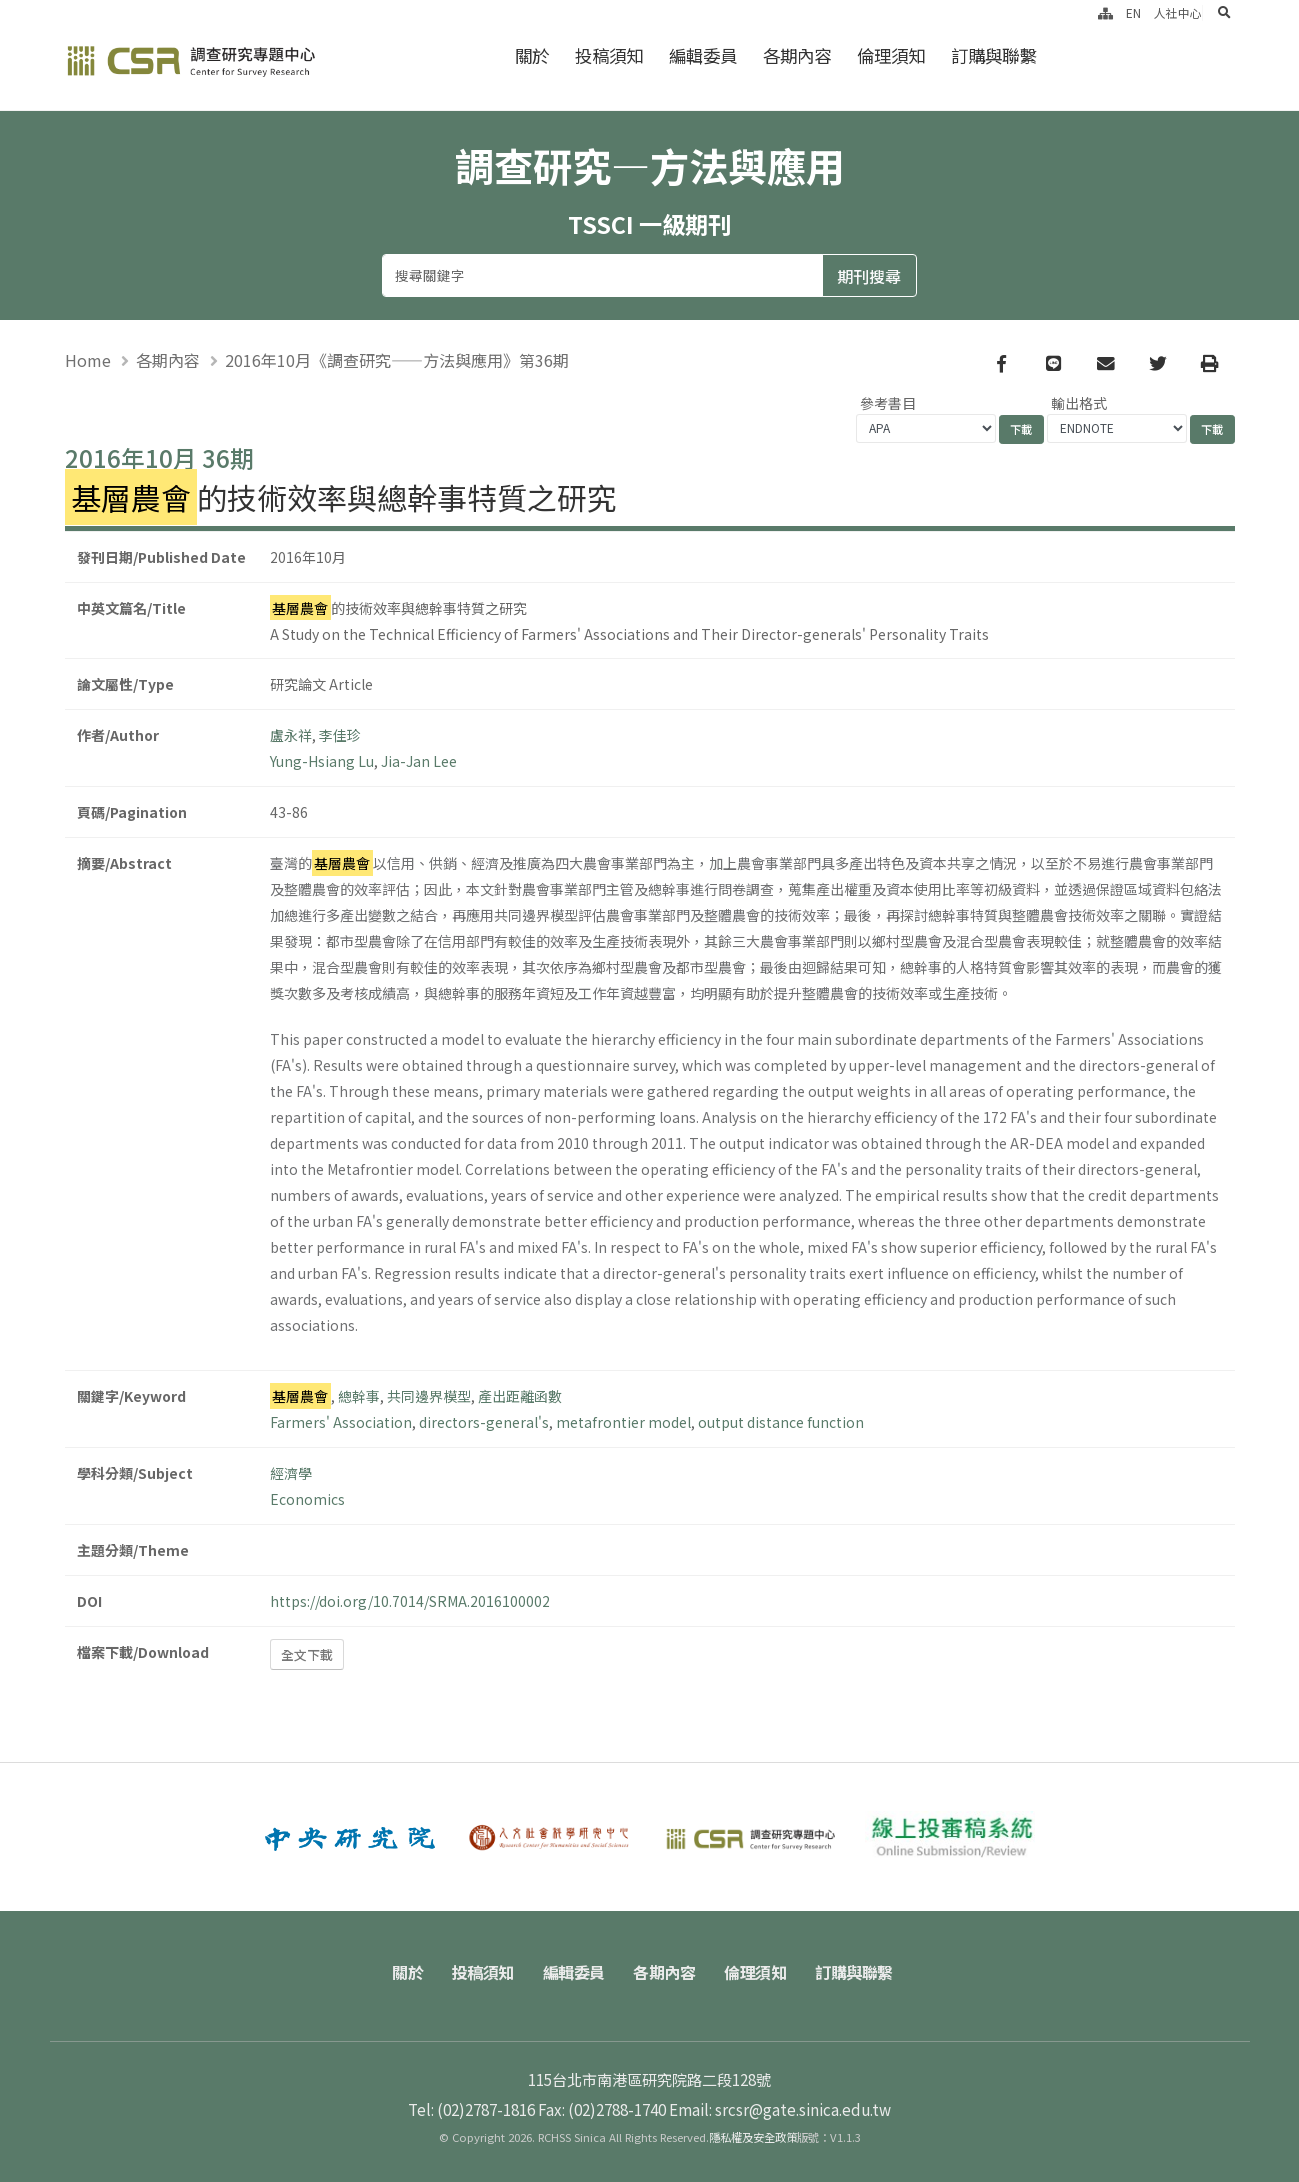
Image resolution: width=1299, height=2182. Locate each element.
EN (1133, 12)
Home (88, 360)
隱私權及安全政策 (753, 2137)
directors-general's (484, 1422)
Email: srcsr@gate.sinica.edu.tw (780, 2109)
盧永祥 (291, 735)
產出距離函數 (520, 1396)
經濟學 (291, 1473)
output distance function (781, 1422)
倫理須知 (891, 55)
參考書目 (888, 403)
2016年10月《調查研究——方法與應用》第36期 (397, 360)
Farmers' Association (341, 1422)
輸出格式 (1079, 403)
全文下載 (307, 1654)
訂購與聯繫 (993, 55)
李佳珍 (340, 735)
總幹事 (359, 1396)
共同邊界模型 (429, 1396)
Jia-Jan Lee (419, 761)
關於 (532, 55)
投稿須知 (609, 55)
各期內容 (797, 55)
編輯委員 (703, 55)
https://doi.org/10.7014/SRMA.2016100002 (410, 1601)
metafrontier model (623, 1422)
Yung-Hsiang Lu (322, 761)
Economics (307, 1499)
